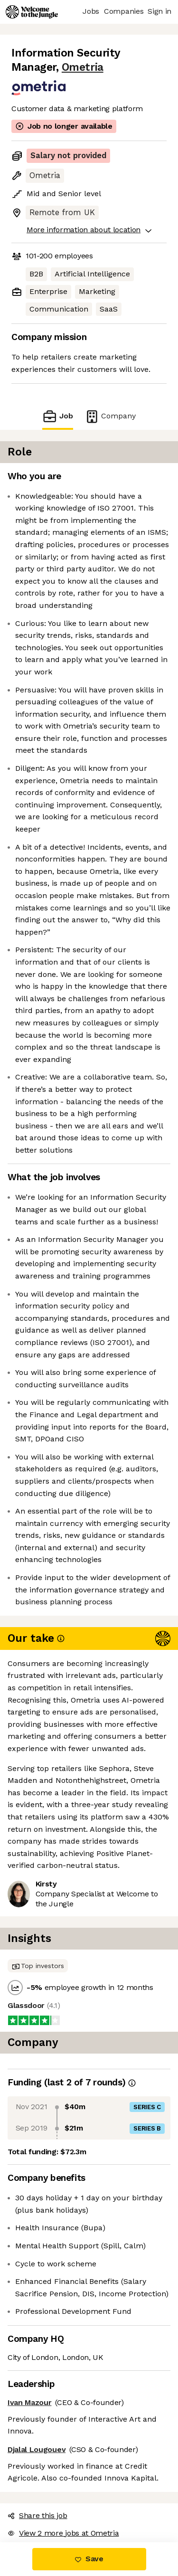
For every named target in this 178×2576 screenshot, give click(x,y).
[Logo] (32, 12)
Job (57, 416)
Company (110, 416)
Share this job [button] (37, 2515)
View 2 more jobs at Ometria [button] (63, 2533)
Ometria (82, 67)
